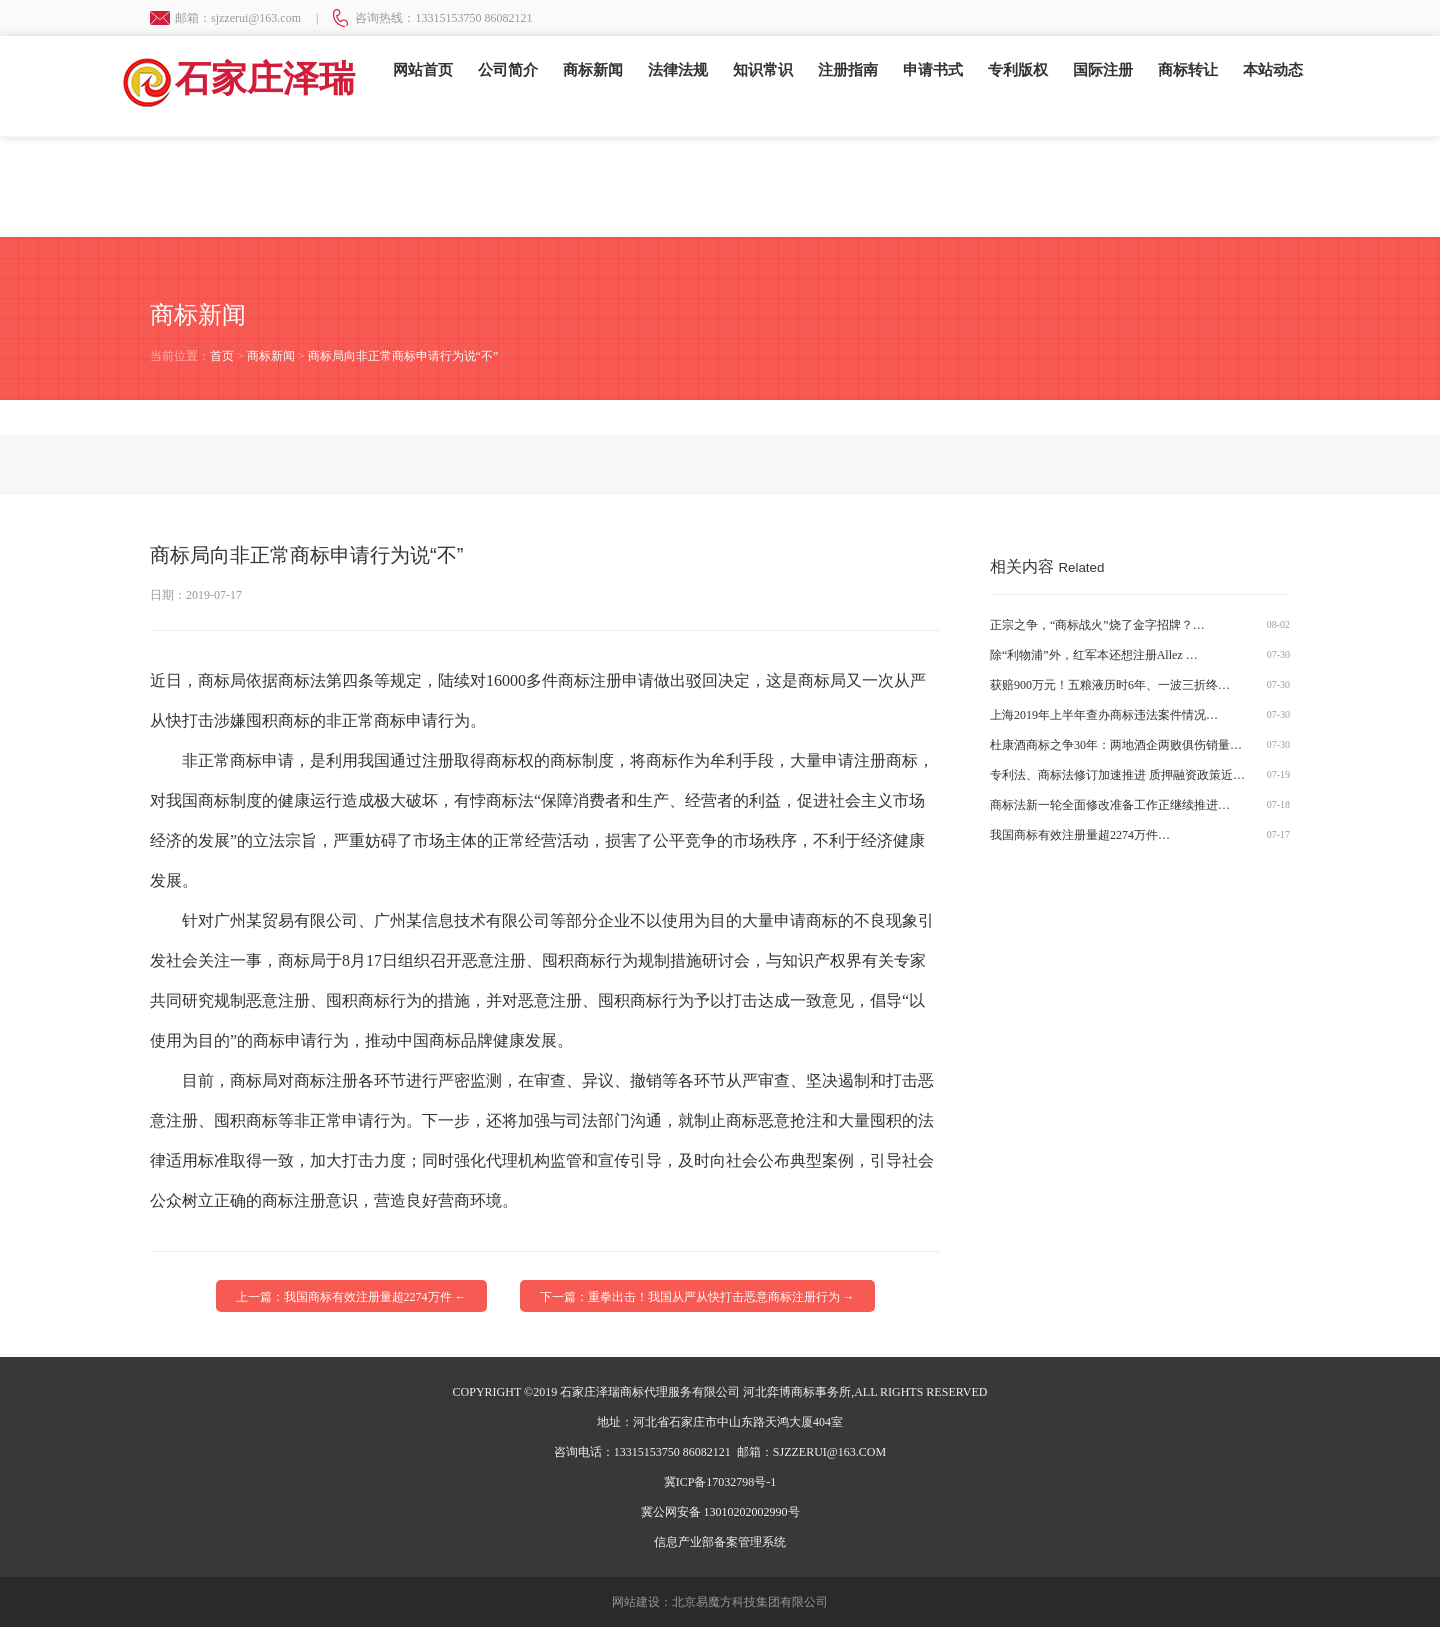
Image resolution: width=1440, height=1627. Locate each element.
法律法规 (678, 70)
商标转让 (1188, 70)
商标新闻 (593, 70)
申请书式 (933, 70)
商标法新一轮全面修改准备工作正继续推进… (1110, 805)
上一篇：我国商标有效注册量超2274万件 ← (351, 1297)
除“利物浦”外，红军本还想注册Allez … (1094, 655)
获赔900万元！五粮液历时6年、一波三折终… (1110, 685)
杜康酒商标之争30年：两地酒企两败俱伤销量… (1116, 745)
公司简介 (508, 70)
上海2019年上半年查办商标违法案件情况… (1104, 715)
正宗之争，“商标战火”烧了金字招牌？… (1097, 625)
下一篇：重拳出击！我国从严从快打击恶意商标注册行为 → (697, 1297)
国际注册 (1103, 70)
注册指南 (848, 70)
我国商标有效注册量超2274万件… (1080, 835)
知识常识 (763, 70)
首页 (222, 356)
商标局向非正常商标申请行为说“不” (403, 356)
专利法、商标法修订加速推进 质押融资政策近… (1117, 775)
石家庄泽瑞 (237, 79)
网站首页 (423, 70)
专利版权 (1018, 70)
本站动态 (1273, 70)
